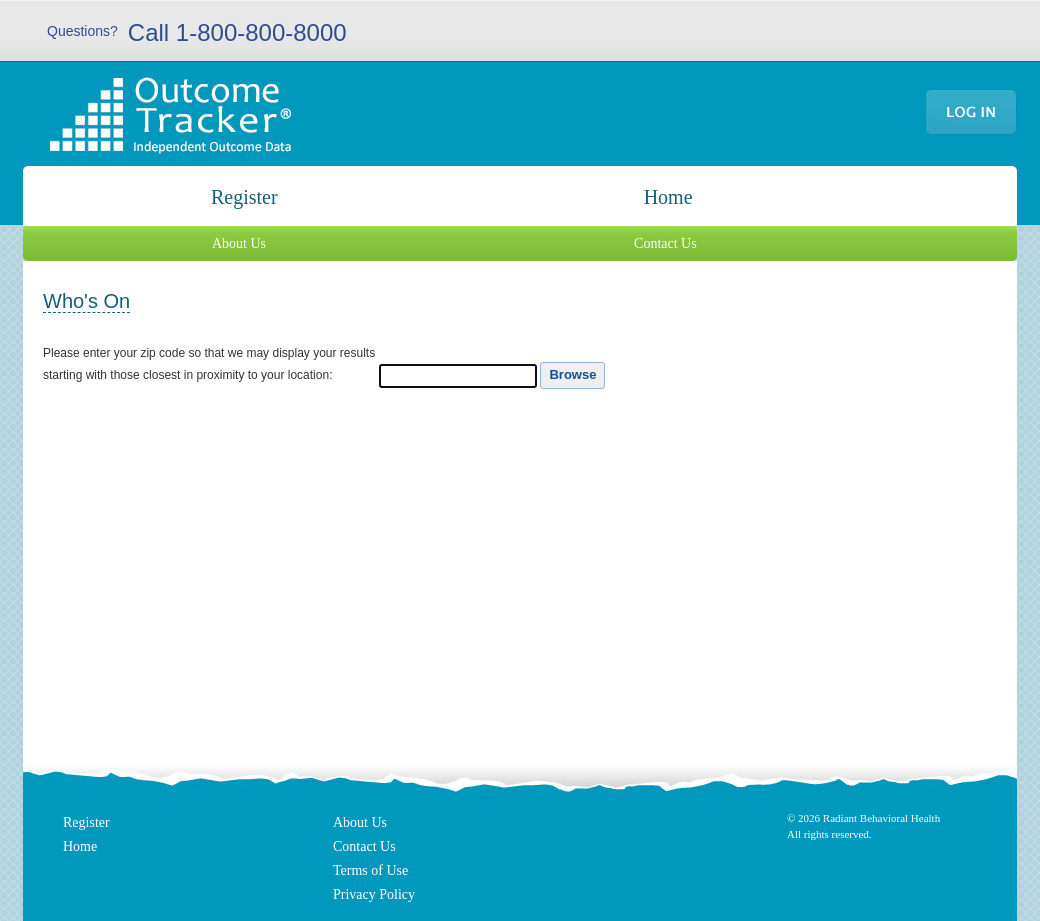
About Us (239, 243)
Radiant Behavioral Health (881, 818)
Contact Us (665, 243)
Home (668, 197)
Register (244, 197)
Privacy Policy (374, 894)
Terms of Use (370, 870)
